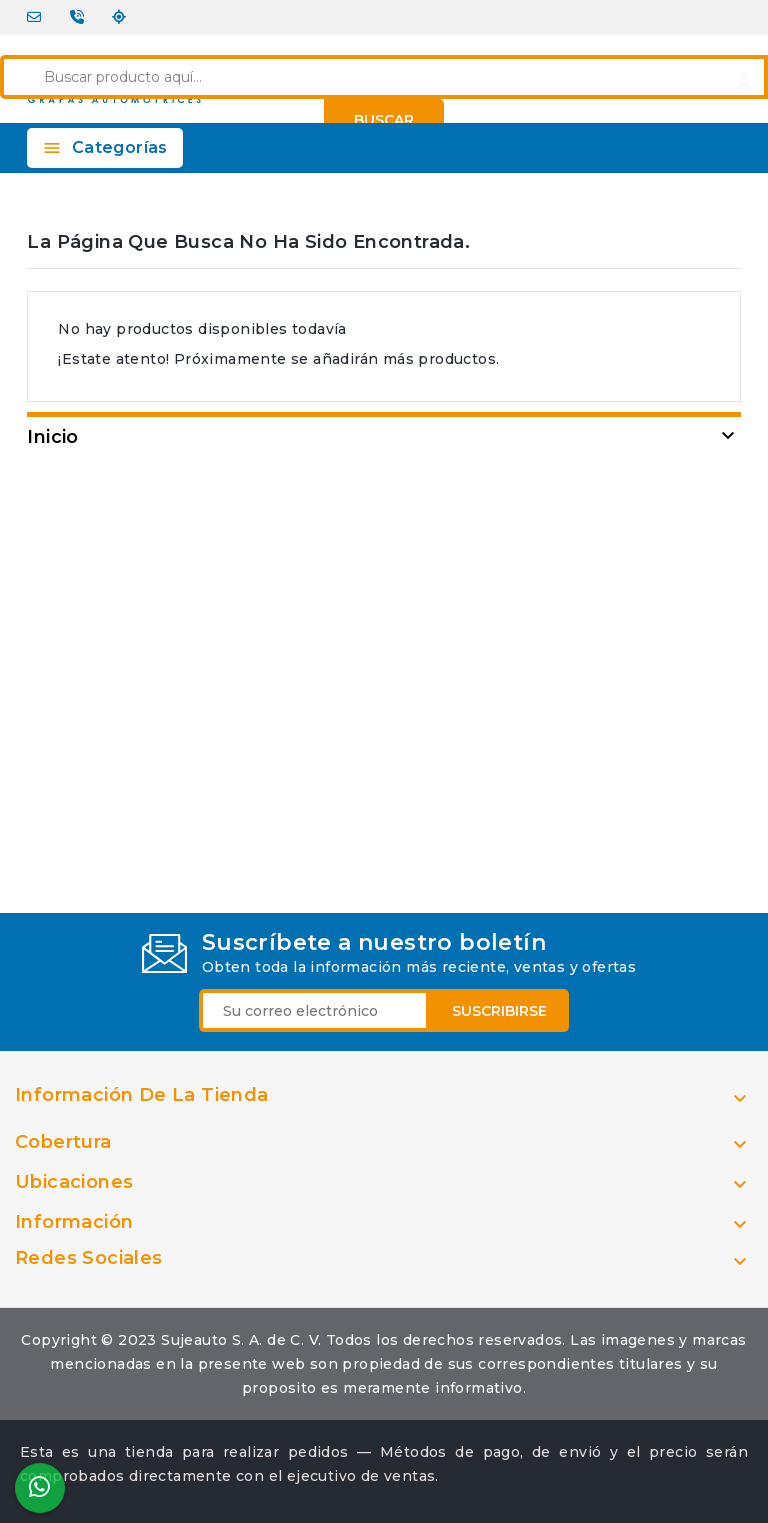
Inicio (52, 437)
